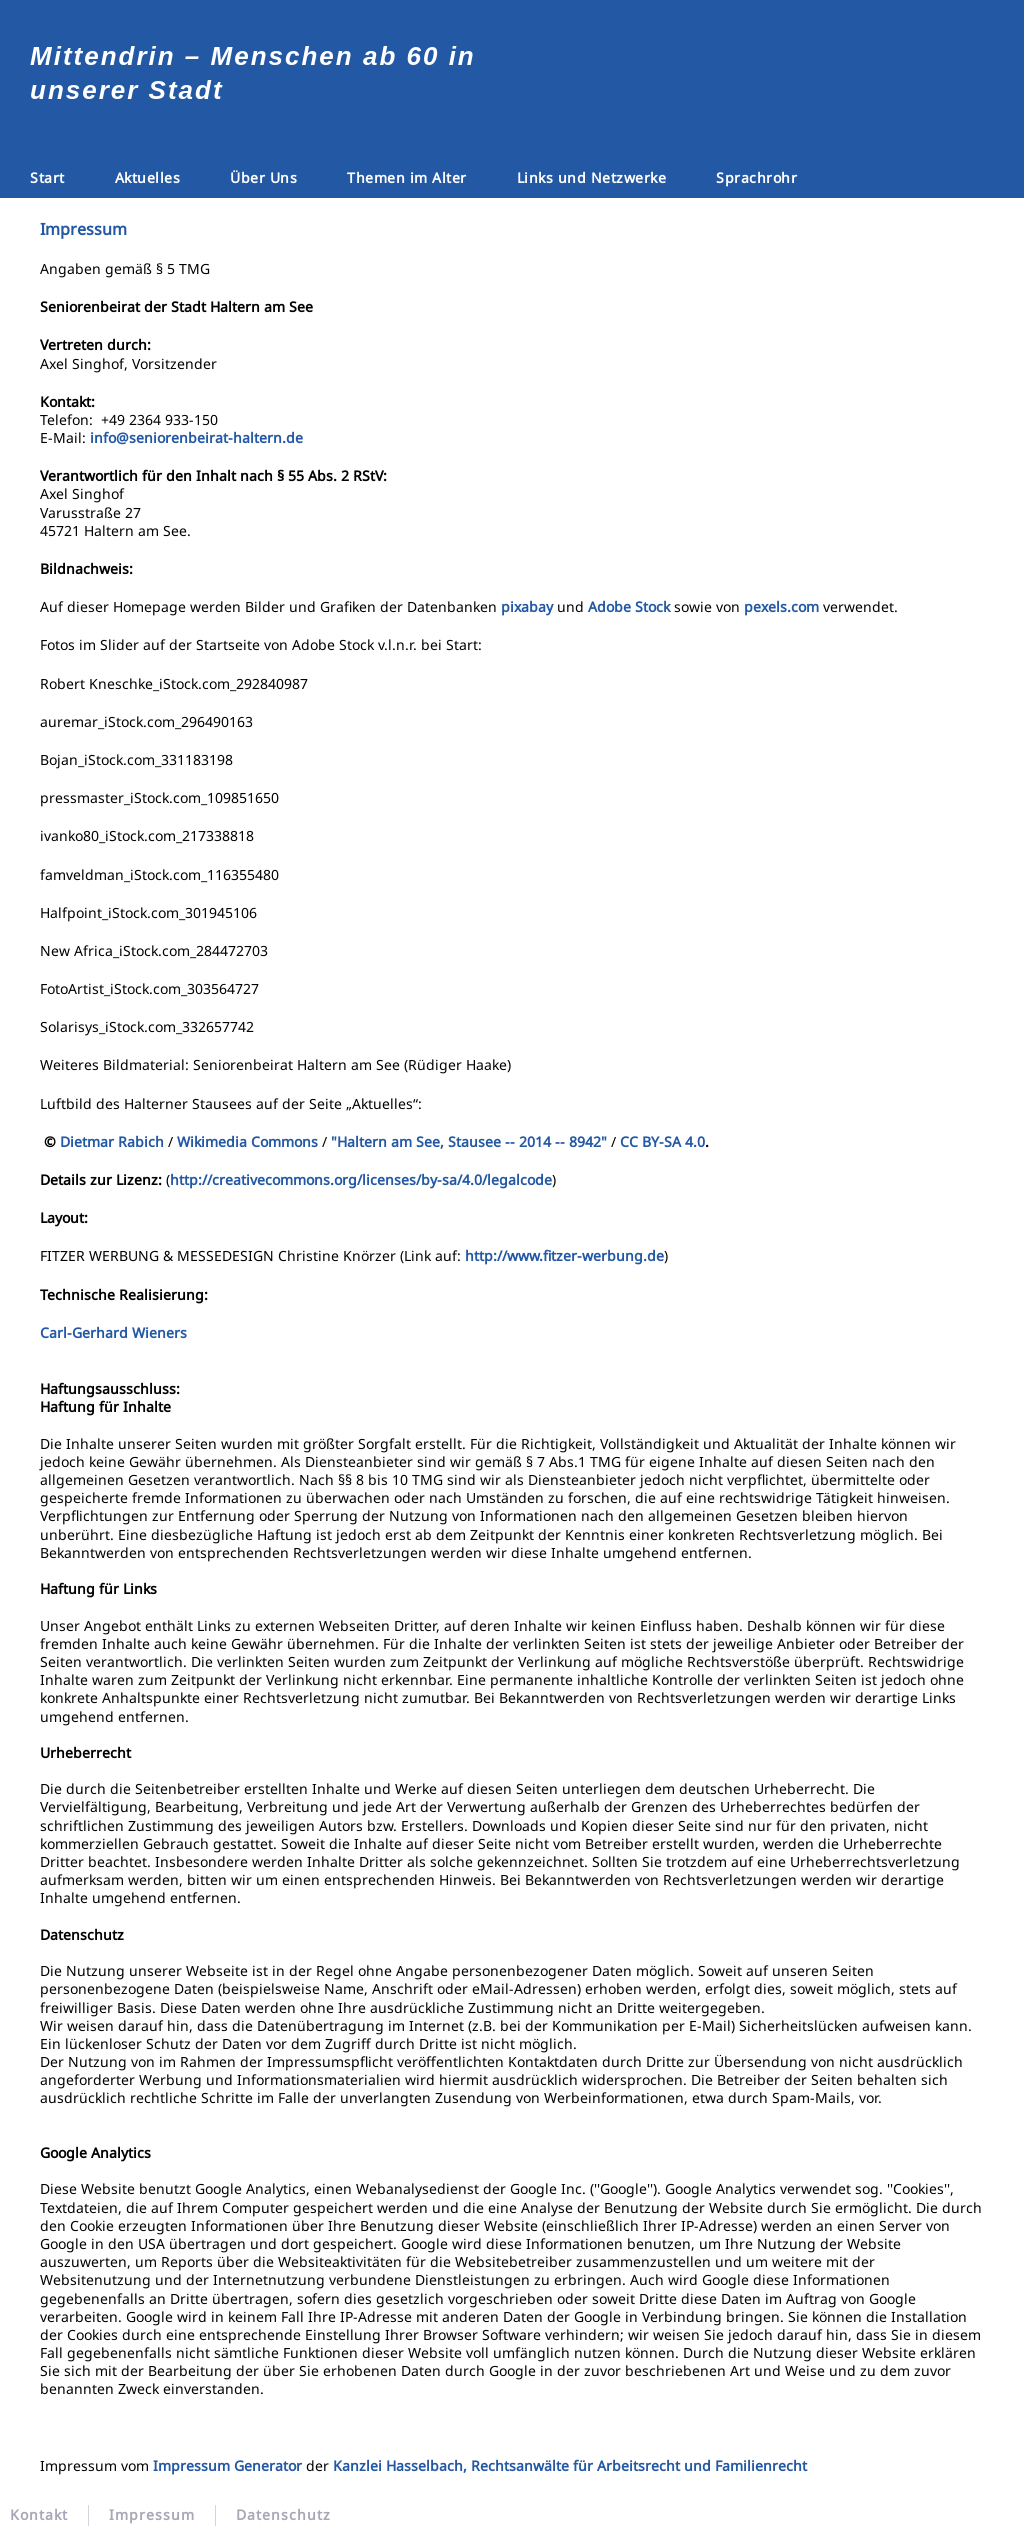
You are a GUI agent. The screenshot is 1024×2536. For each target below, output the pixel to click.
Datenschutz (283, 2515)
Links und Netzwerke (592, 177)
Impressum (152, 2515)
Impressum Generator (227, 2465)
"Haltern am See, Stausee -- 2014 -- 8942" (469, 1141)
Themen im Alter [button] (407, 177)
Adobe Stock (629, 606)
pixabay (527, 606)
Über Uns (263, 177)
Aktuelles (148, 177)
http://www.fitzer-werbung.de (564, 1255)
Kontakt (39, 2515)
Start (47, 177)
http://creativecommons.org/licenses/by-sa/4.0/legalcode (361, 1179)
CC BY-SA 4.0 (662, 1141)
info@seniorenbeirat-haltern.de (196, 437)
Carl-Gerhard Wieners (117, 1332)
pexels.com (781, 606)
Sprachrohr (756, 177)
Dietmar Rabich (112, 1141)
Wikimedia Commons (247, 1141)
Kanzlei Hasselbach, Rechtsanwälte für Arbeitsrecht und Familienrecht (570, 2465)
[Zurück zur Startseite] (512, 54)
